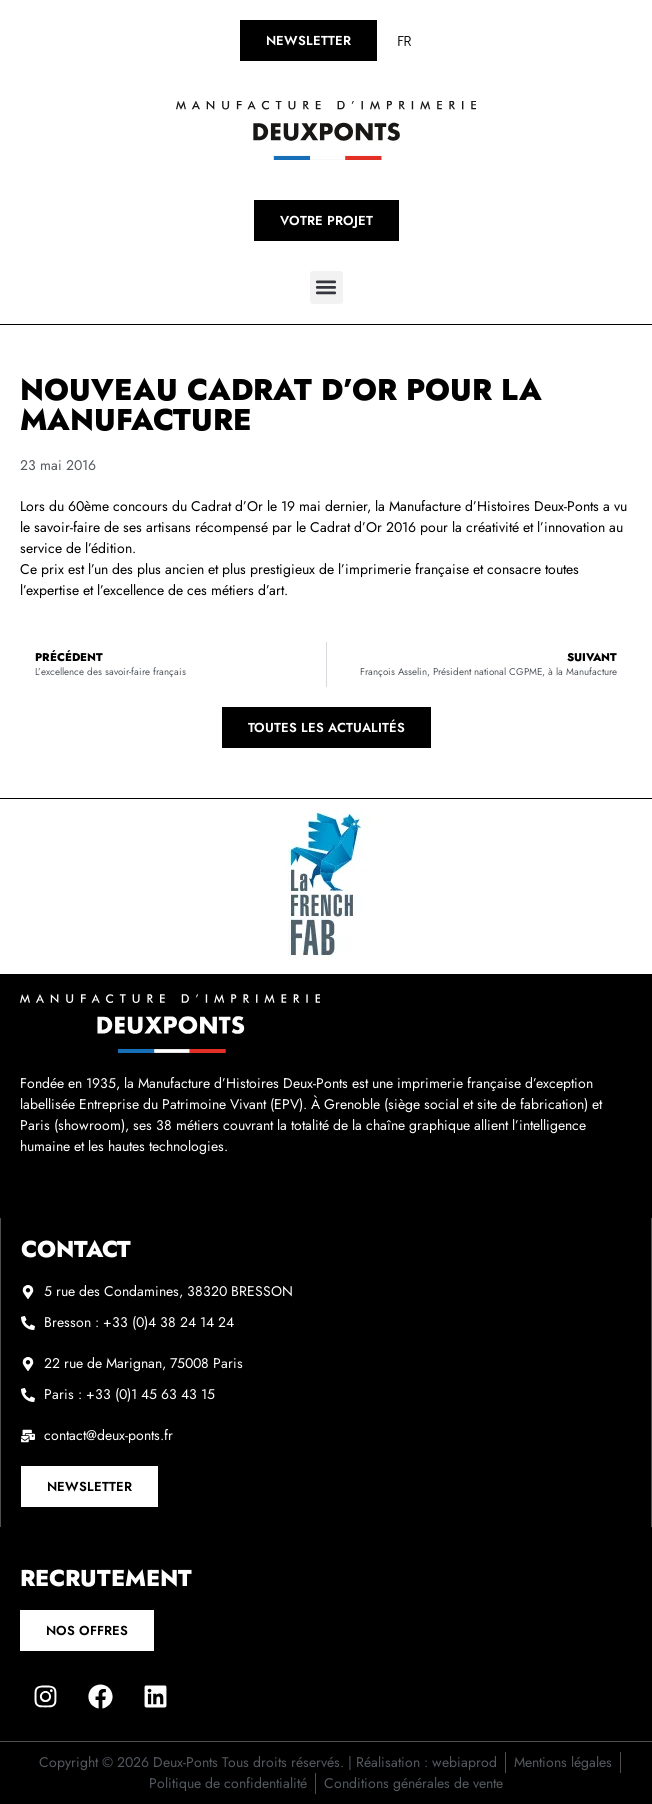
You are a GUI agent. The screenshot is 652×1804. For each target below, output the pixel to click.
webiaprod (464, 1762)
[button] (326, 287)
